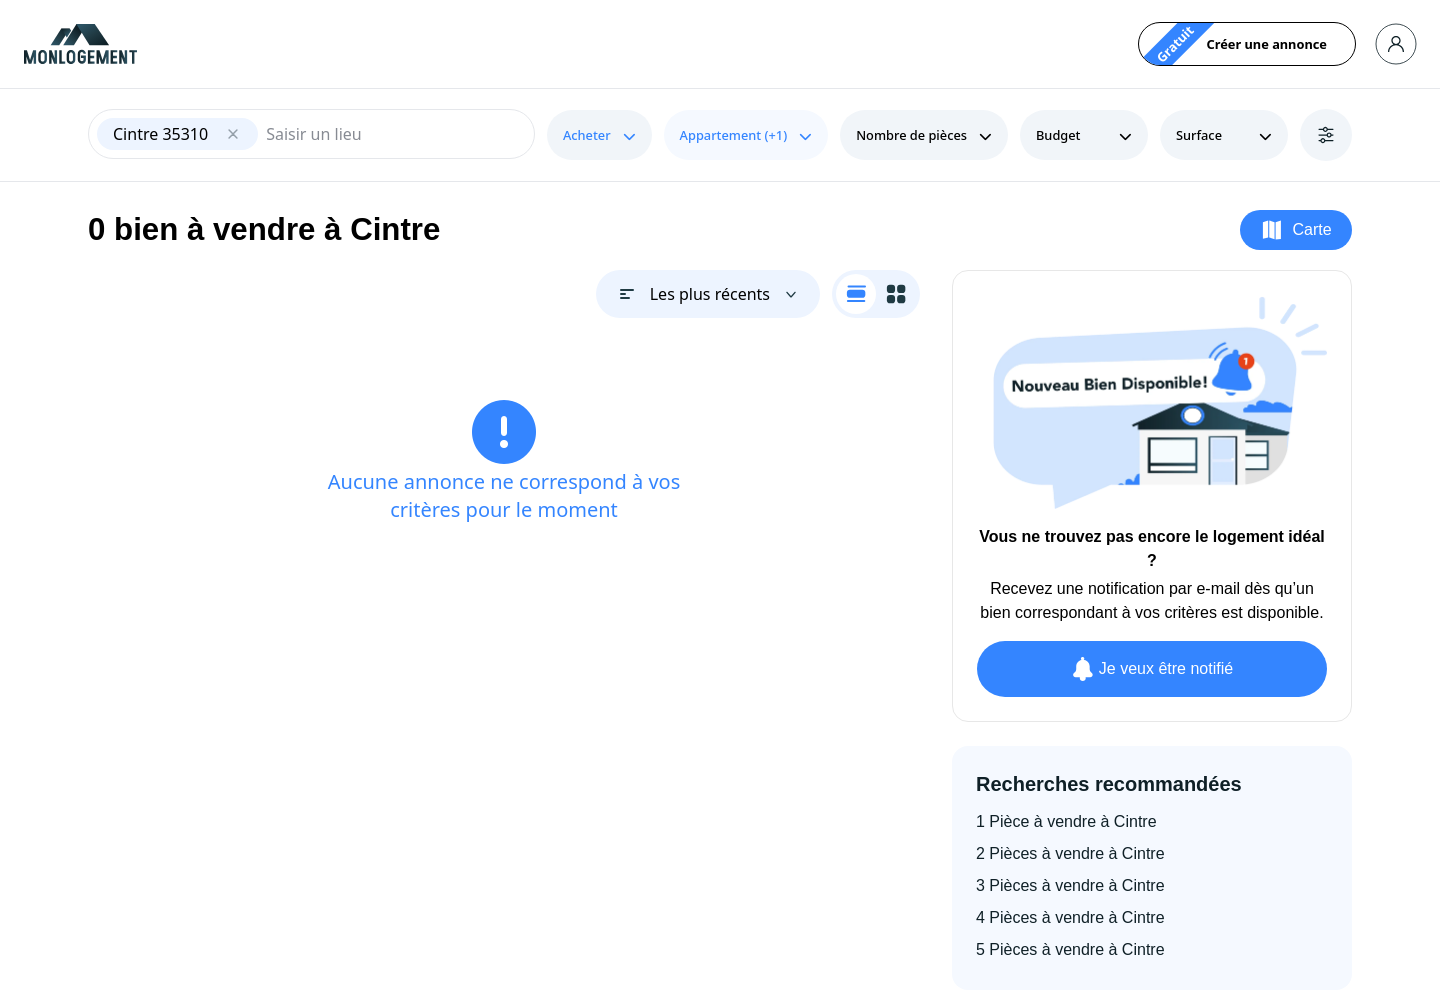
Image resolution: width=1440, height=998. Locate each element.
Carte (1295, 230)
